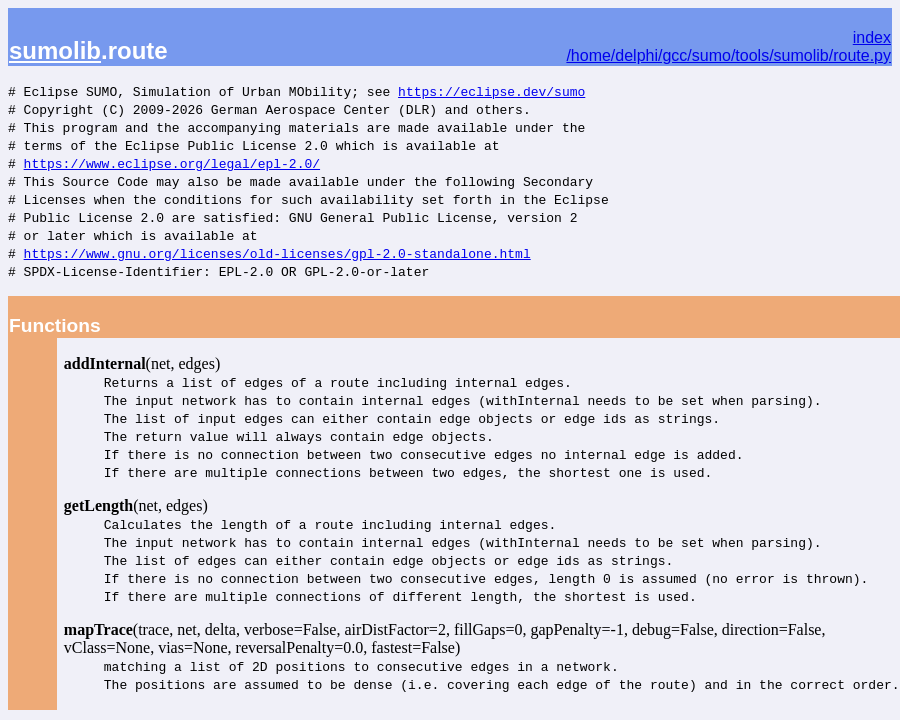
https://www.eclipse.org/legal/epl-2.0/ (172, 163)
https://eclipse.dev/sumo (491, 91)
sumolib (55, 50)
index (872, 37)
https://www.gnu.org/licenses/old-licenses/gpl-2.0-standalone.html (277, 253)
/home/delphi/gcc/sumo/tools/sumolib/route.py (728, 55)
